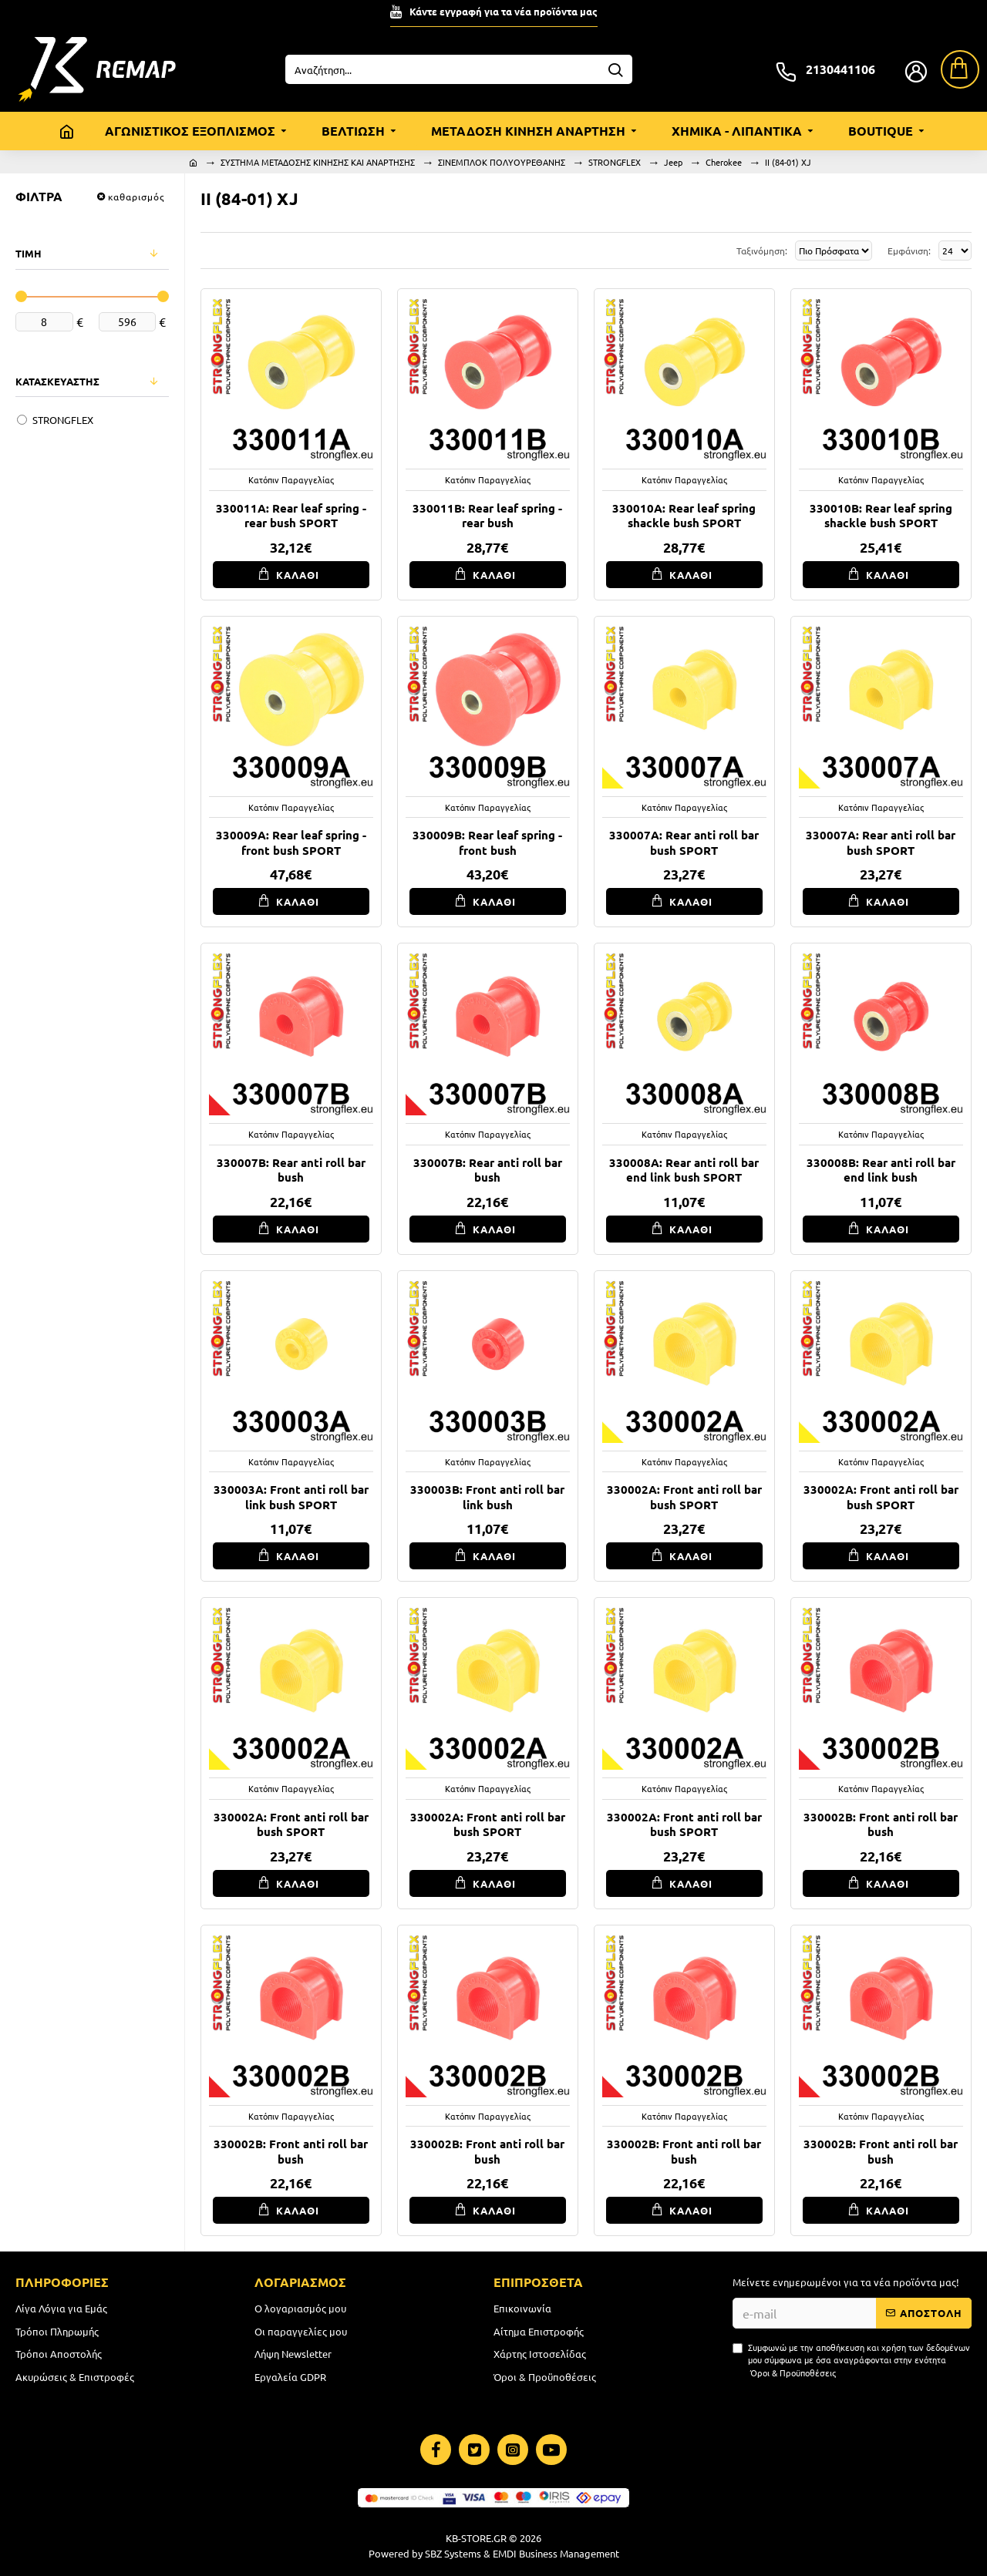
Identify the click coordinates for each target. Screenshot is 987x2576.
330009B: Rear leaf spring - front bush (487, 843)
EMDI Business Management (556, 2553)
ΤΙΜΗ (28, 253)
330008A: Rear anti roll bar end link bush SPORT (684, 1170)
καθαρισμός (136, 196)
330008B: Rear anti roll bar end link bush (881, 1170)
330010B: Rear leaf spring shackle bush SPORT (881, 516)
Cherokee (724, 162)
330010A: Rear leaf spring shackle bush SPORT (684, 516)
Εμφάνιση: (906, 250)
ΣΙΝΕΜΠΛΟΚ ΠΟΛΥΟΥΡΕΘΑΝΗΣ (501, 162)
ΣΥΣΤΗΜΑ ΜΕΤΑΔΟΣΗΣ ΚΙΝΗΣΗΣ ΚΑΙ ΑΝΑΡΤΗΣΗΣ (318, 162)
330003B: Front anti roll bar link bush (487, 1497)
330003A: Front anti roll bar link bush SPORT (291, 1497)
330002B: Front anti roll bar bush (880, 1825)
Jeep (673, 162)
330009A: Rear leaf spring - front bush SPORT (291, 843)
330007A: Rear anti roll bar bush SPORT (684, 843)
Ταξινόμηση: (691, 250)
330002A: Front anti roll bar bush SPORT (684, 1497)
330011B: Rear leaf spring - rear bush (487, 516)
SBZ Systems (453, 2553)
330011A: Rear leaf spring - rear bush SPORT (291, 516)
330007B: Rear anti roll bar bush (291, 1170)
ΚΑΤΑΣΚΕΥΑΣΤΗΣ (57, 381)
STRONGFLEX (614, 162)
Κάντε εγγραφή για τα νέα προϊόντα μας (503, 11)
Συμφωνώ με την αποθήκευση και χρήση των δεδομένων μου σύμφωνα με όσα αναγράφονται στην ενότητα (851, 2360)
